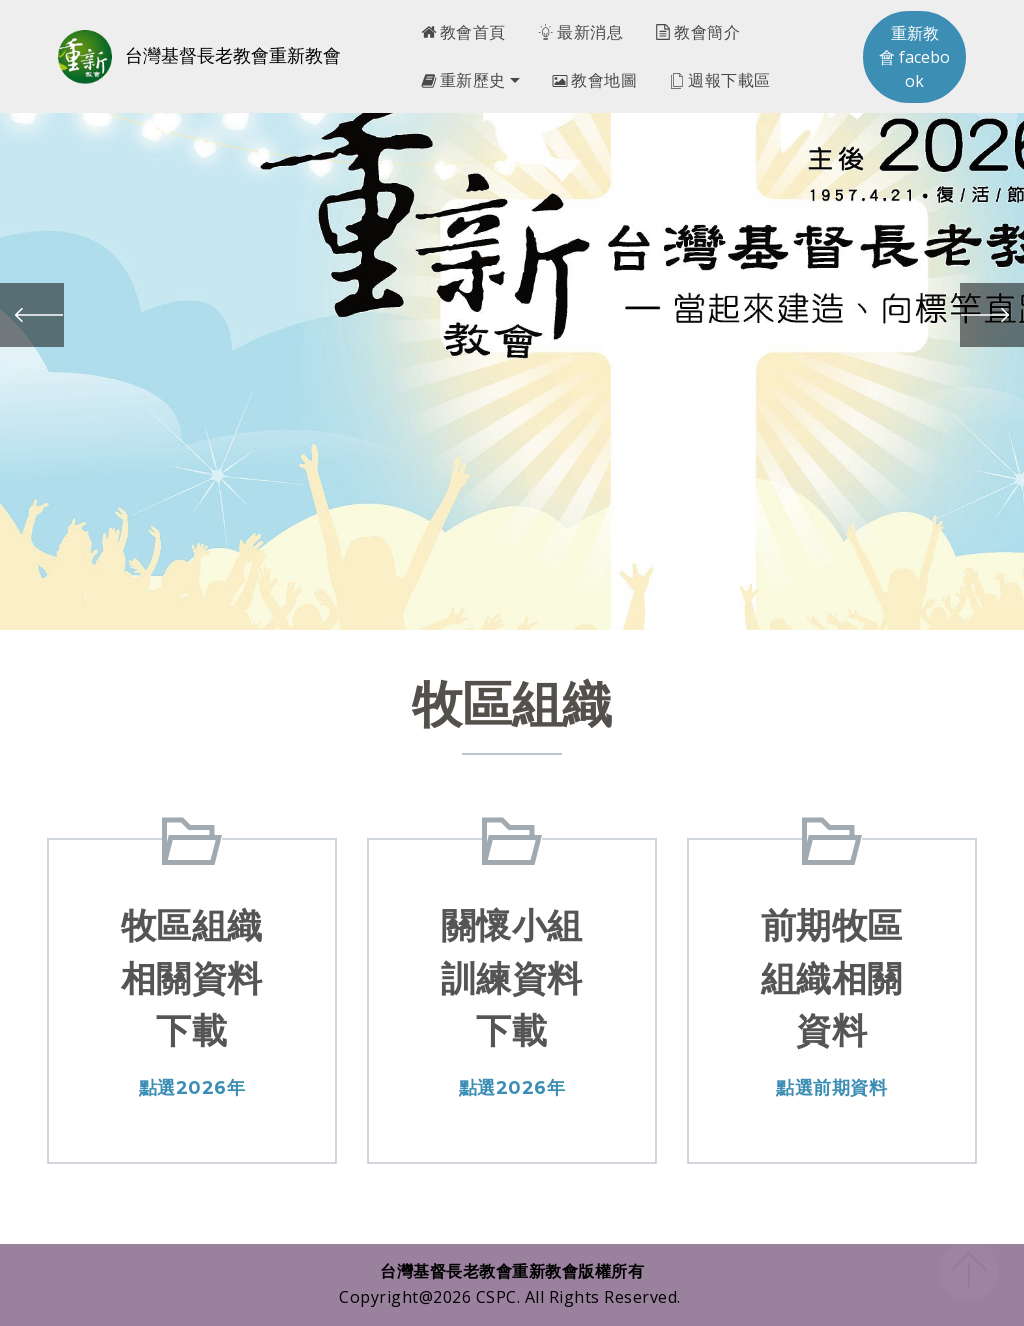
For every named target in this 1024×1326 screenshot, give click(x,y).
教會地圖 (594, 80)
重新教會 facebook (914, 57)
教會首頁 (463, 32)
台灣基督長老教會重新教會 (233, 56)
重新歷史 (463, 80)
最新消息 (580, 32)
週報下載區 (720, 80)
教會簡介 (697, 32)
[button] (32, 315)
